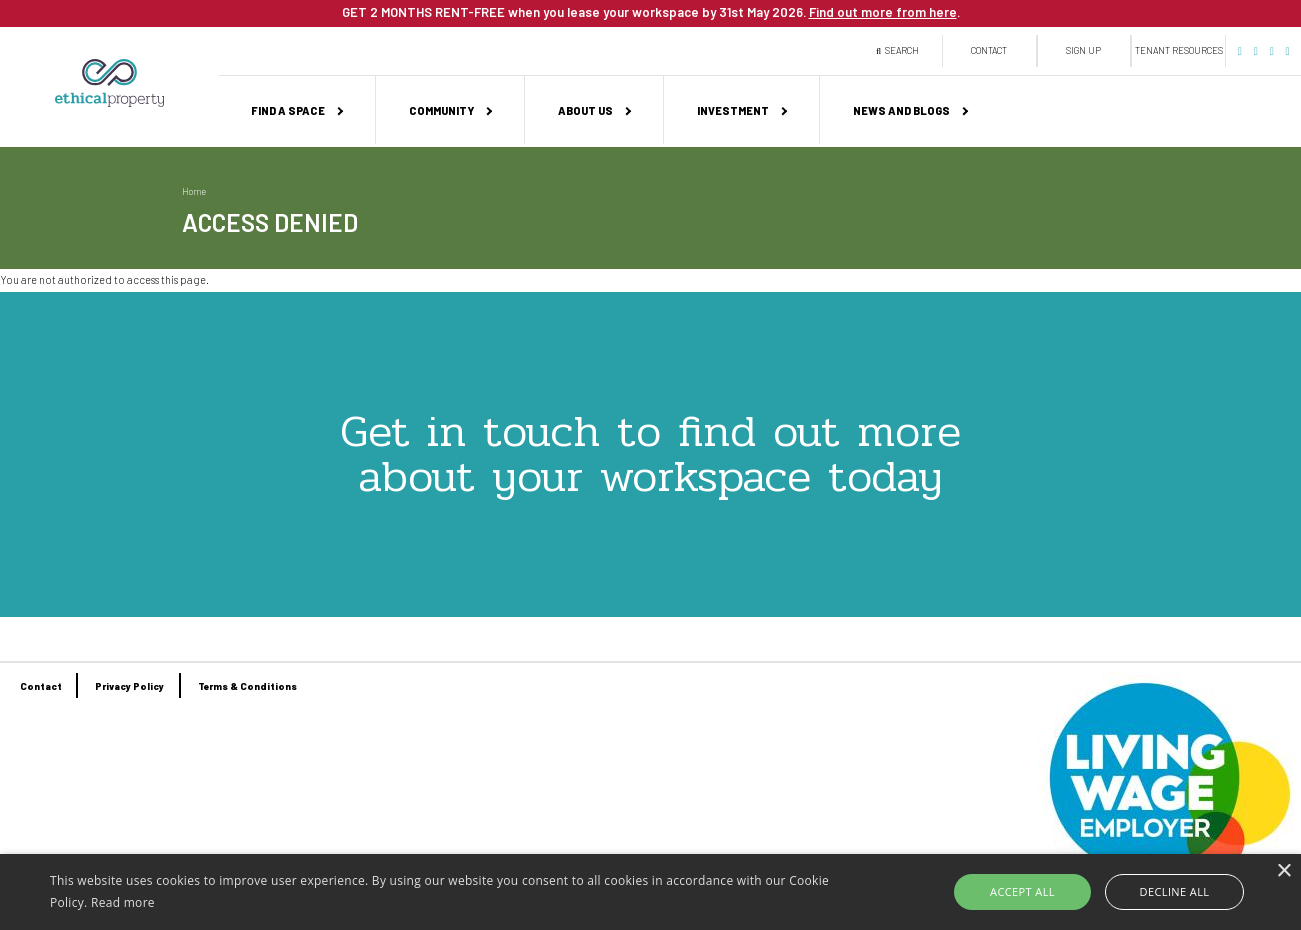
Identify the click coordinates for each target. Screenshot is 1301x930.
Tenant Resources (1179, 50)
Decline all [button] (1175, 891)
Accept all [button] (1022, 891)
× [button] (1283, 871)
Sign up (1083, 50)
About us (585, 110)
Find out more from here (883, 12)
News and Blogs (901, 110)
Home (194, 191)
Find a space (288, 110)
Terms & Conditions (247, 686)
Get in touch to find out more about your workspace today (650, 453)
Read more (123, 902)
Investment (733, 110)
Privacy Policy (129, 686)
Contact (989, 50)
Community (441, 110)
